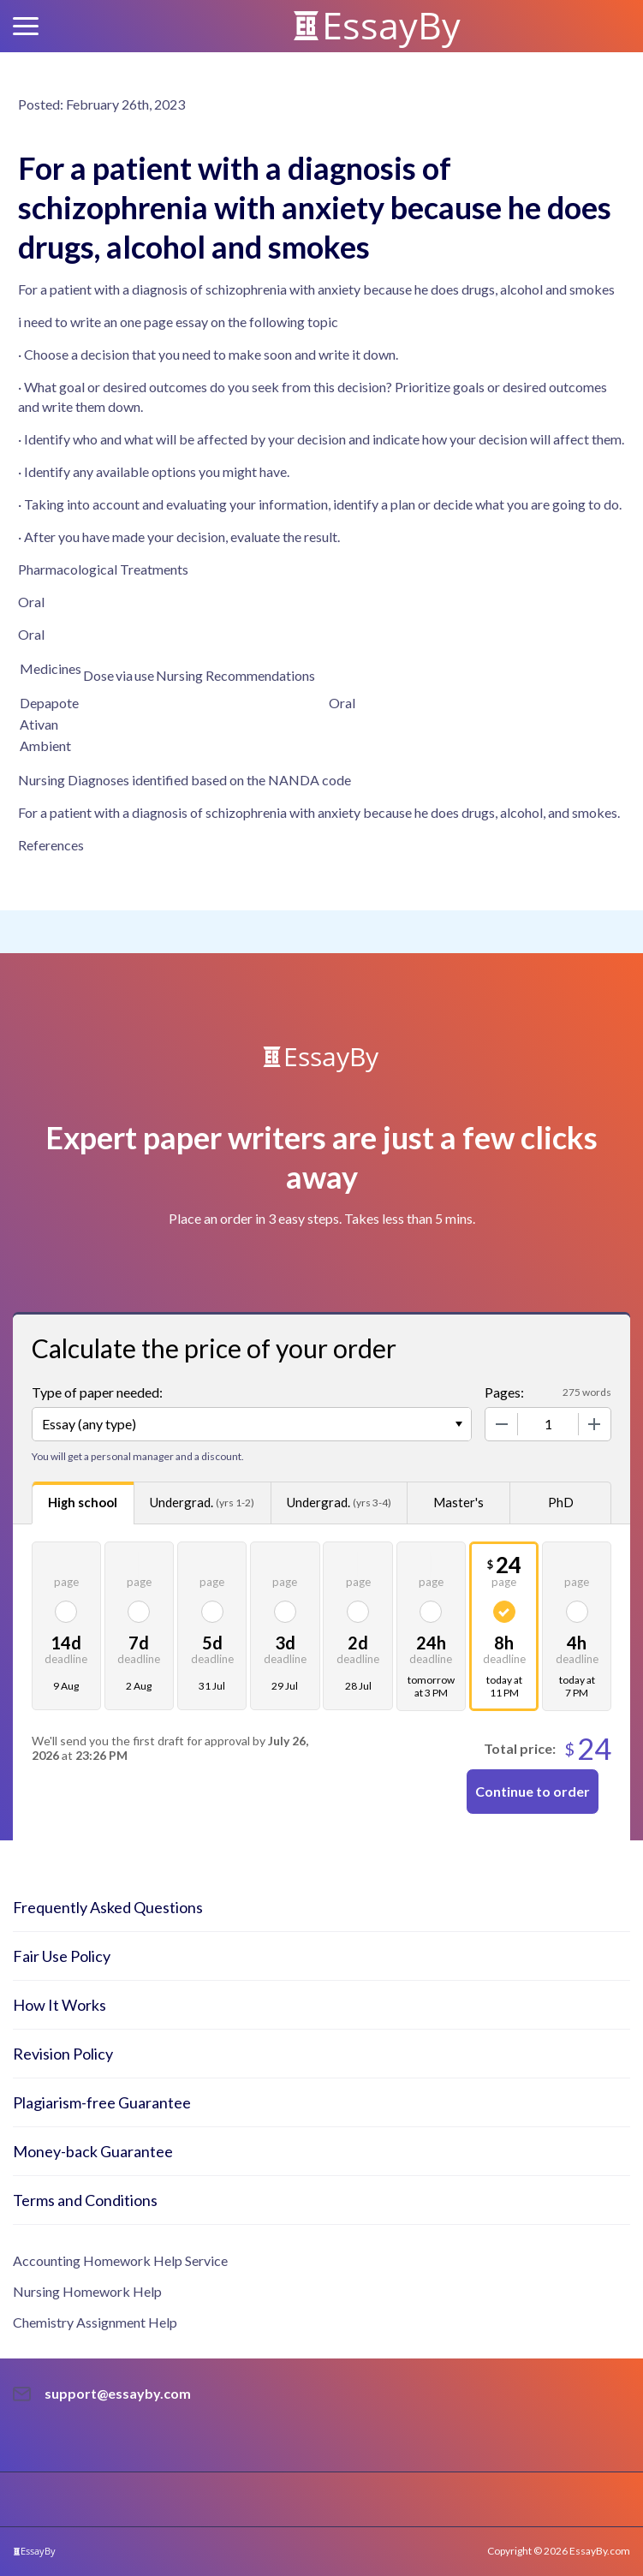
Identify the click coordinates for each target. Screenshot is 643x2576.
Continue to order (532, 1791)
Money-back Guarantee (93, 2151)
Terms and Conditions (85, 2200)
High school (82, 1502)
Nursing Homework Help (87, 2291)
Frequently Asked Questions (108, 1907)
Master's (458, 1502)
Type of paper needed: (97, 1392)
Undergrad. (202, 1502)
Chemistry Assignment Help (95, 2322)
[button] (26, 26)
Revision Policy (63, 2053)
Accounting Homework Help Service (120, 2260)
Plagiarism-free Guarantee (102, 2102)
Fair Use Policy (61, 1956)
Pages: (504, 1392)
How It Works (59, 2004)
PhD (561, 1502)
